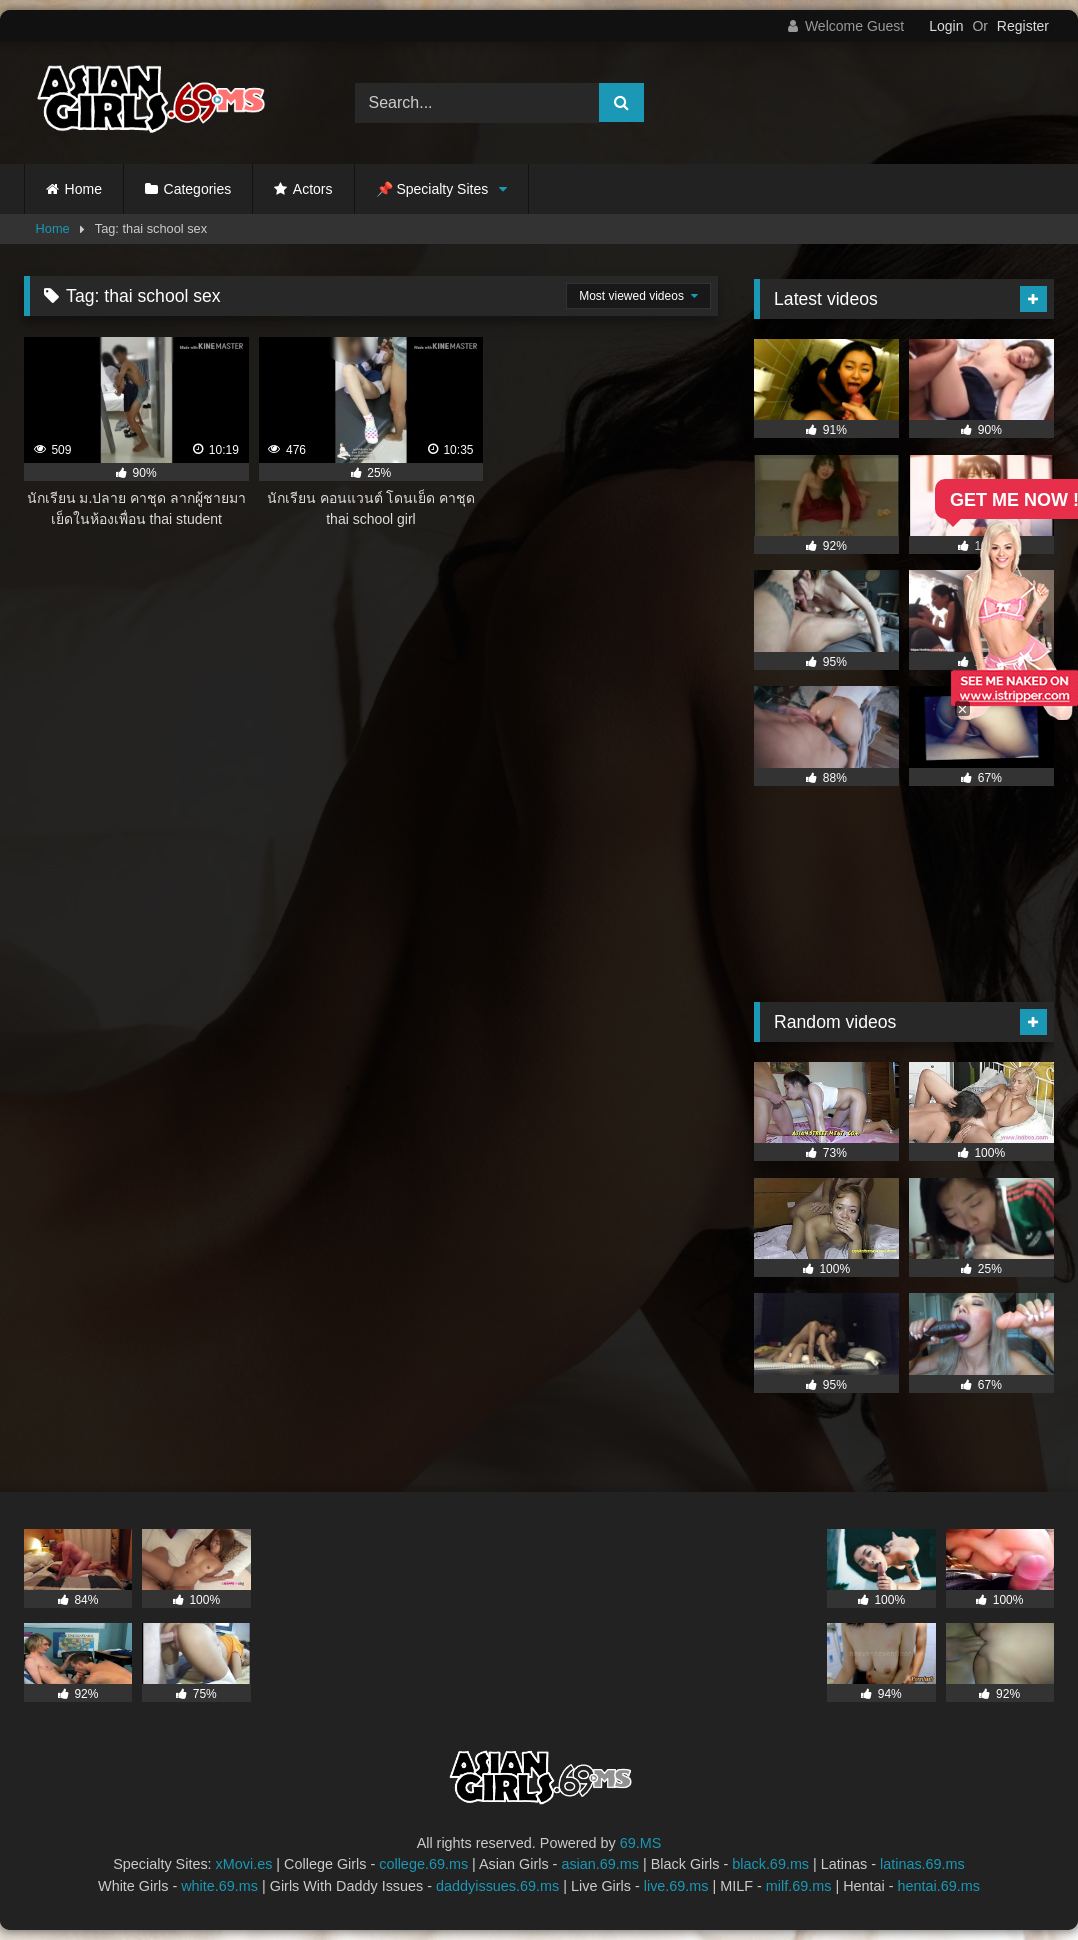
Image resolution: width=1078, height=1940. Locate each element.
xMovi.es (244, 1864)
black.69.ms (770, 1864)
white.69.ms (219, 1886)
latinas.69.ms (922, 1864)
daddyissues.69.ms (497, 1886)
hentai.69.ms (939, 1886)
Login (946, 26)
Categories (198, 189)
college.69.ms (423, 1864)
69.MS (641, 1843)
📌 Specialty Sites (432, 189)
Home (83, 189)
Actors (313, 189)
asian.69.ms (600, 1864)
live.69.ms (676, 1886)
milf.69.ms (799, 1886)
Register (1023, 26)
